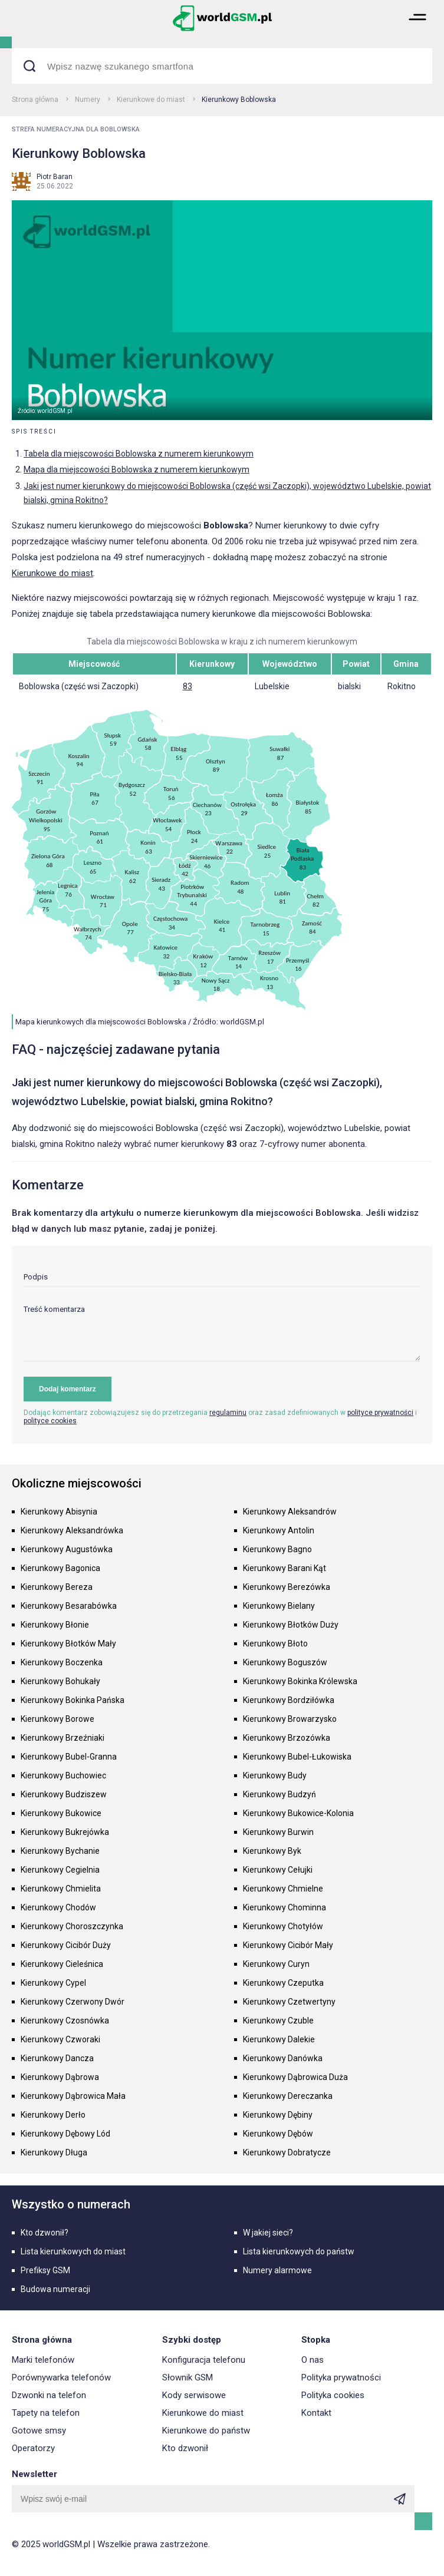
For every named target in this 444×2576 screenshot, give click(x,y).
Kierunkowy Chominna (284, 1907)
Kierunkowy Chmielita (61, 1888)
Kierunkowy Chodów (58, 1907)
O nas (312, 2360)
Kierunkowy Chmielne (283, 1888)
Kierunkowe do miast (151, 99)
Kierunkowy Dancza (57, 2058)
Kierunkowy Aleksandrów (290, 1511)
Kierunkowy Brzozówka (286, 1737)
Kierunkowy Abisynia (59, 1511)
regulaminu (227, 1412)
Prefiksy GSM (45, 2270)
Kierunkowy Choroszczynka (72, 1926)
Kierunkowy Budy (275, 1775)
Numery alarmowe (277, 2270)
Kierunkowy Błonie (55, 1624)
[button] (417, 30)
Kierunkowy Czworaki (60, 2039)
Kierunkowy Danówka (283, 2058)
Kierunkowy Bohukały (60, 1681)
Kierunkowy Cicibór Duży (66, 1945)
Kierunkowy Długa (54, 2152)
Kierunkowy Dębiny (278, 2114)
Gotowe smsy (39, 2430)
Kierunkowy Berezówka (286, 1587)
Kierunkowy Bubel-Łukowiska (297, 1756)
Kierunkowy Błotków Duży (290, 1624)
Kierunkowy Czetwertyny (289, 2001)
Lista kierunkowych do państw (298, 2251)
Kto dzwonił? (44, 2232)
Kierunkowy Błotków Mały (68, 1643)
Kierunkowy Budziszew (64, 1794)
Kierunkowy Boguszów (285, 1662)
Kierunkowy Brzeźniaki (62, 1737)
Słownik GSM (187, 2377)
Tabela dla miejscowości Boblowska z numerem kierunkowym (139, 453)
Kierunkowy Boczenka (62, 1662)
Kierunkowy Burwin (278, 1832)
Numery (87, 99)
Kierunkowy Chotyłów (283, 1926)
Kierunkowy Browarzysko (290, 1719)
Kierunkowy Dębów (278, 2133)
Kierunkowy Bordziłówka (288, 1700)
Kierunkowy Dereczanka (288, 2096)
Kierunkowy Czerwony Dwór (72, 2001)
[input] (222, 1279)
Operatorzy (33, 2448)
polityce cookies (50, 1421)
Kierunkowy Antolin (278, 1530)
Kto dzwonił (185, 2448)
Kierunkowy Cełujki (278, 1869)
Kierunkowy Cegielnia (60, 1869)
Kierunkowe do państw (206, 2430)
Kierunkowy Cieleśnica (62, 1964)
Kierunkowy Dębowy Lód (65, 2133)
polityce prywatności (380, 1412)
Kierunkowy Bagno (277, 1549)
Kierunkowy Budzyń (279, 1794)
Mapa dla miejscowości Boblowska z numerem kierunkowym (136, 469)
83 (187, 686)
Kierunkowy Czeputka (283, 1983)
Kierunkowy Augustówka (67, 1549)
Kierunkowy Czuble (278, 2020)
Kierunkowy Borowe (57, 1719)
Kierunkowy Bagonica (60, 1568)
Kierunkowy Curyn (276, 1964)
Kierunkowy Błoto (275, 1643)
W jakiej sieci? (268, 2232)
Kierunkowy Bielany (279, 1606)
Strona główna (35, 99)
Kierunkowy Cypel (53, 1983)
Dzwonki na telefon (49, 2395)
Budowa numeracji (55, 2289)
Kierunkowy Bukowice (61, 1813)
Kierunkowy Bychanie (60, 1851)
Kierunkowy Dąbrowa (60, 2077)
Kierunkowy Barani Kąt (284, 1568)
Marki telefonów (43, 2360)
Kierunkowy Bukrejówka (65, 1832)
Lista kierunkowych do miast (73, 2251)
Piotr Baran (55, 177)
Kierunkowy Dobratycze (287, 2152)
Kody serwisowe (194, 2395)
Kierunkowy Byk (272, 1851)
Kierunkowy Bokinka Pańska (72, 1700)
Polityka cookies (332, 2395)
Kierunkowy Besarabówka (69, 1606)
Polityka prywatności (341, 2377)
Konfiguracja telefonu (203, 2360)
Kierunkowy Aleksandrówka (72, 1530)
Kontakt (316, 2413)
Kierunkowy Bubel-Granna (69, 1756)
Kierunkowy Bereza (57, 1587)
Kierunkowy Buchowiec (63, 1775)
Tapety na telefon (46, 2413)
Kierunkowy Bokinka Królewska (300, 1681)
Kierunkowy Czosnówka (65, 2020)
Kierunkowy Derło (53, 2114)
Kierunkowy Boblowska (239, 99)
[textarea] (222, 1333)
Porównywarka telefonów (61, 2377)
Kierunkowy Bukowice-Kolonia (298, 1813)
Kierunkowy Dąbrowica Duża (295, 2077)
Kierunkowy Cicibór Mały (288, 1945)
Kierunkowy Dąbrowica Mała (73, 2096)
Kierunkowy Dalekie (279, 2039)
